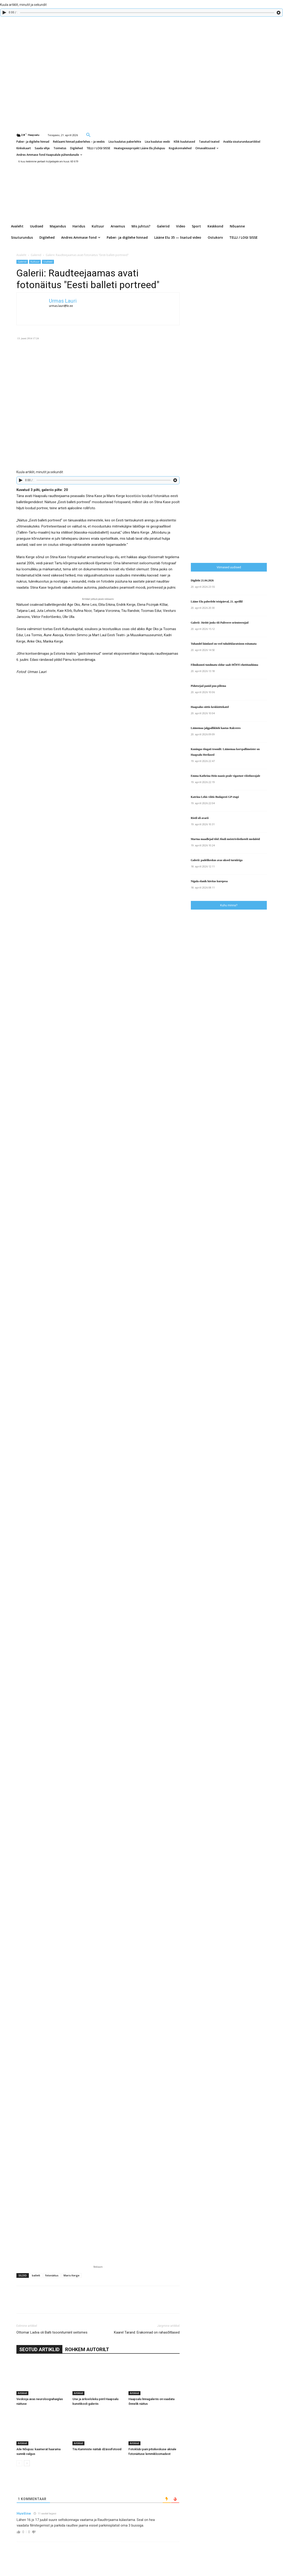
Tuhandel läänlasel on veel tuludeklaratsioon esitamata (224, 643)
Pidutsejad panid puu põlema (208, 686)
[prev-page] (19, 2463)
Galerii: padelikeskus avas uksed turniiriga (217, 860)
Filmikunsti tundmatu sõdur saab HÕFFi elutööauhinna (224, 664)
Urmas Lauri (63, 301)
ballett (36, 2275)
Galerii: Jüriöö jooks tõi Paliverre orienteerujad (220, 622)
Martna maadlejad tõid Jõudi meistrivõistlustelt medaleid (225, 839)
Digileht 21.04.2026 (202, 580)
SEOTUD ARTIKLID (39, 2349)
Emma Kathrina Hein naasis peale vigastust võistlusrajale (225, 775)
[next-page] (27, 2463)
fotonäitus (51, 2275)
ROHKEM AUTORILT (87, 2349)
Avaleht (21, 255)
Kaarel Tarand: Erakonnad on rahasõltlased (147, 2332)
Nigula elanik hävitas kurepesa (209, 881)
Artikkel (22, 2393)
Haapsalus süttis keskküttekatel (210, 707)
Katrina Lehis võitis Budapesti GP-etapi (215, 797)
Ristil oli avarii (200, 818)
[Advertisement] (237, 461)
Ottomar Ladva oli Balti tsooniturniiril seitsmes (51, 2332)
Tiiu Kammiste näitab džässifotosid (96, 2449)
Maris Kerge (71, 2275)
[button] (88, 134)
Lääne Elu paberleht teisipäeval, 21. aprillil (217, 601)
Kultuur (34, 261)
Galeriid (36, 255)
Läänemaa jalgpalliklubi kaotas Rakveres (216, 728)
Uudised (48, 261)
